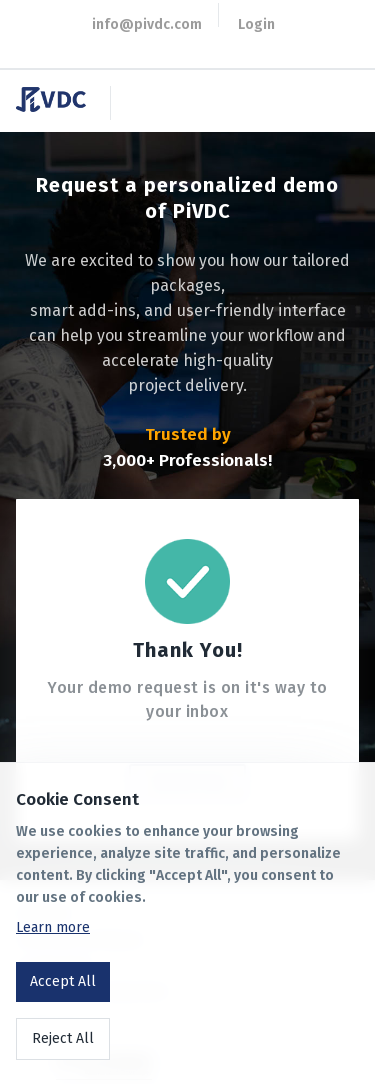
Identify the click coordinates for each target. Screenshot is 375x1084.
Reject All (63, 1039)
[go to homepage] (59, 106)
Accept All (63, 982)
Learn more (53, 927)
